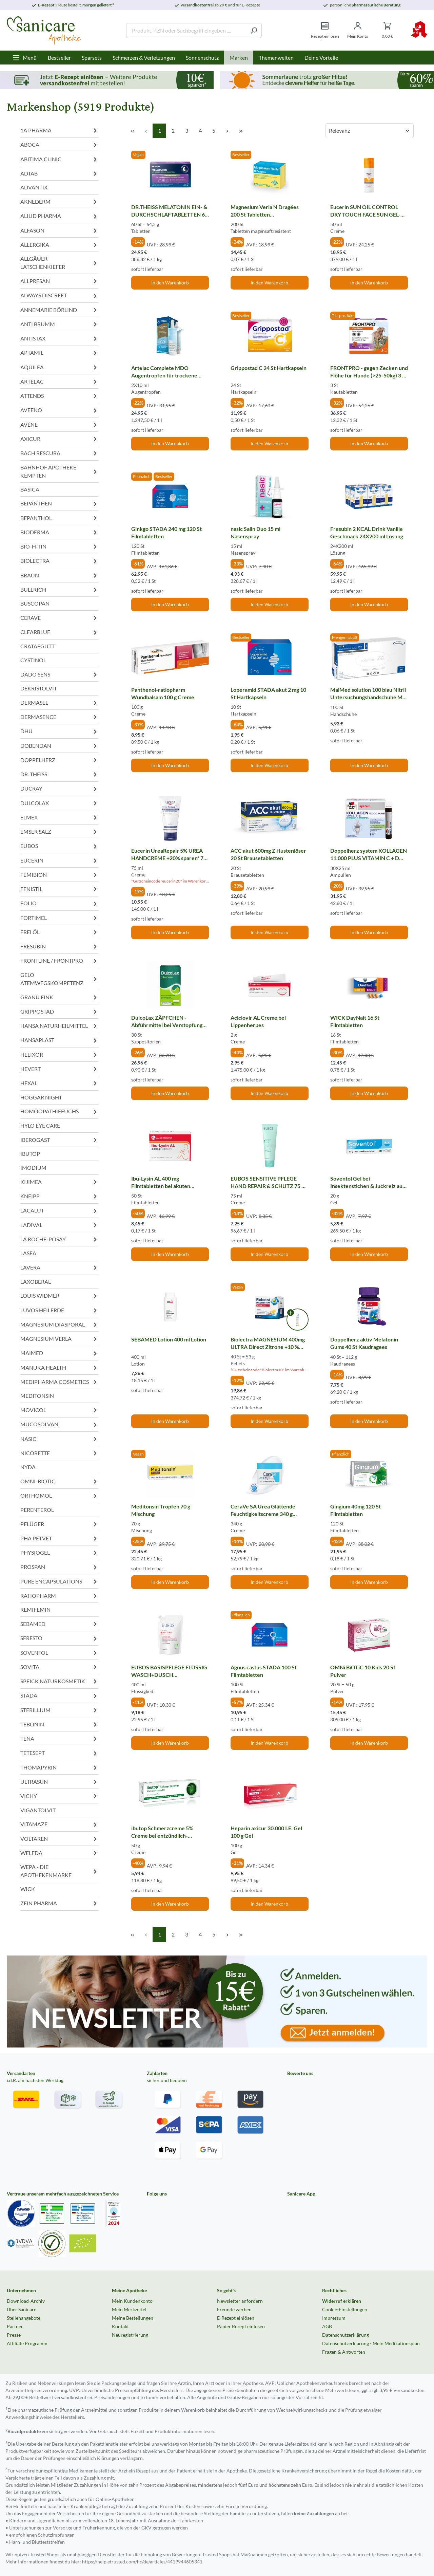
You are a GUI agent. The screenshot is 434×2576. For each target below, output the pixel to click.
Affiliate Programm (27, 2343)
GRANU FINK (59, 997)
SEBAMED (59, 1623)
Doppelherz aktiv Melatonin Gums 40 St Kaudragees (364, 1343)
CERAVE (59, 617)
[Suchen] (254, 30)
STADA (59, 1695)
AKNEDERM (59, 201)
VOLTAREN (59, 1838)
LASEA (28, 1253)
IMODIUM (33, 1167)
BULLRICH (59, 589)
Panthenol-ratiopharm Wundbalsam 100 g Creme (162, 693)
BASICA (29, 489)
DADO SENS (59, 674)
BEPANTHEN (59, 503)
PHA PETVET (59, 1538)
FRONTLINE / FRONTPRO (59, 961)
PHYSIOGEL (59, 1552)
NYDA (28, 1467)
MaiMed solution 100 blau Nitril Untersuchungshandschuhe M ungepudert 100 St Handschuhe (368, 693)
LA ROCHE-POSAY (59, 1239)
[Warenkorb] (387, 30)
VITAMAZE (59, 1824)
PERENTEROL (37, 1509)
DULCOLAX (59, 803)
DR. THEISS (59, 774)
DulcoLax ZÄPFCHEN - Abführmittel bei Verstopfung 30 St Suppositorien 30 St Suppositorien (166, 1021)
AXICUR (59, 438)
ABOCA (59, 145)
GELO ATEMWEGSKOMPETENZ (59, 978)
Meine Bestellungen (132, 2318)
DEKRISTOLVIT (38, 688)
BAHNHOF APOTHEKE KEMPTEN (59, 471)
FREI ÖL (59, 932)
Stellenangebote (23, 2318)
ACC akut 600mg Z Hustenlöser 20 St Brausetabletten (268, 854)
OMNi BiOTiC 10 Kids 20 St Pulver (362, 1671)
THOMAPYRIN (59, 1767)
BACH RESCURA (59, 453)
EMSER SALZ (59, 831)
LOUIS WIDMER (59, 1296)
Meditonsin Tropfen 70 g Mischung (160, 1510)
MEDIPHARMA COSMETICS (59, 1381)
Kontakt (120, 2326)
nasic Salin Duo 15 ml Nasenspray (255, 532)
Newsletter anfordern (240, 2301)
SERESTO (59, 1638)
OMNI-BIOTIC (59, 1481)
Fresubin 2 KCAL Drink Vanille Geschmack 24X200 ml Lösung (366, 532)
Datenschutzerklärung (345, 2335)
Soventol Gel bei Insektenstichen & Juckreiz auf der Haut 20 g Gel (367, 1182)
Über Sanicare (21, 2309)
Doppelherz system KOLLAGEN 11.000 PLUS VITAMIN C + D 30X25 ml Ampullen (368, 854)
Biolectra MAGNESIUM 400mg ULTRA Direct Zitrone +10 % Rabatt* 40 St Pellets (268, 1343)
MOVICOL (59, 1410)
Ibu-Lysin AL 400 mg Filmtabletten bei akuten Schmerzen (160, 1182)
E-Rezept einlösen (235, 2318)
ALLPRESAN (59, 281)
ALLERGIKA (59, 244)
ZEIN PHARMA (59, 1903)
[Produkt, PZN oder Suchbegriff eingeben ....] (186, 30)
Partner (15, 2326)
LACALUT (59, 1210)
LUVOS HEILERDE (59, 1310)
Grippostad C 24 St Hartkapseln (269, 368)
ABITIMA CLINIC (59, 159)
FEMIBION (59, 874)
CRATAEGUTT (37, 646)
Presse (14, 2335)
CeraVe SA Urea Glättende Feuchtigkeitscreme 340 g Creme (263, 1510)
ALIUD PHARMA (59, 216)
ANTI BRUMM (59, 324)
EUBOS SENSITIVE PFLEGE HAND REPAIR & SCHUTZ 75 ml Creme (269, 1182)
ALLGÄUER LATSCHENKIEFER (59, 262)
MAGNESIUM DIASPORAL (59, 1324)
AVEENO (59, 410)
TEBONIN (59, 1724)
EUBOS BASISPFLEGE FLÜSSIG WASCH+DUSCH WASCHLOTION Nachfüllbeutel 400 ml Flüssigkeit (169, 1671)
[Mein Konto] (357, 30)
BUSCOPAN (35, 603)
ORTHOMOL (59, 1495)
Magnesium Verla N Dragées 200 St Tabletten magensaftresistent (265, 211)
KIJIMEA (59, 1182)
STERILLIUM (59, 1710)
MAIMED (59, 1353)
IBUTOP (30, 1153)
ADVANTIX (33, 187)
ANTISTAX (59, 338)
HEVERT (59, 1068)
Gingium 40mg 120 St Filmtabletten (355, 1510)
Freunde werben (234, 2309)
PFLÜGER (59, 1524)
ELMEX (59, 817)
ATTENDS (59, 395)
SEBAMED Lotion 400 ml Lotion (168, 1339)
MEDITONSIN (37, 1395)
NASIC (59, 1438)
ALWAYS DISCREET (59, 295)
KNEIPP (59, 1196)
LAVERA (59, 1267)
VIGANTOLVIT (38, 1810)
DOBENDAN (59, 745)
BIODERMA (59, 532)
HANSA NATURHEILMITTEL (59, 1025)
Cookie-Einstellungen (344, 2309)
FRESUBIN (59, 946)
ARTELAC (59, 381)
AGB (327, 2326)
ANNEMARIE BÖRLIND (59, 309)
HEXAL (59, 1083)
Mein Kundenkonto (132, 2301)
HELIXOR (59, 1054)
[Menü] (24, 57)
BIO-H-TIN (59, 546)
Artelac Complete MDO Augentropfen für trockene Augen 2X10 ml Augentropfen (167, 372)
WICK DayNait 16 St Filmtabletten (354, 1021)
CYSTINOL (33, 660)
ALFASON (59, 230)
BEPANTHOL (59, 518)
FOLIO (59, 903)
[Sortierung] (370, 130)
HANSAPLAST (59, 1040)
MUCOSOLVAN (59, 1424)
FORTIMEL (59, 917)
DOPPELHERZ (59, 760)
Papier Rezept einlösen (241, 2326)
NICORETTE (59, 1453)
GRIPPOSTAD (59, 1011)
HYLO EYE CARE (40, 1125)
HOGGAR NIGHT (41, 1097)
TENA (59, 1738)
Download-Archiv (26, 2301)
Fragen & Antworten (343, 2352)
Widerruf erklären (341, 2301)
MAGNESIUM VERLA (59, 1338)
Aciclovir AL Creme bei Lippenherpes (258, 1021)
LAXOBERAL (35, 1281)
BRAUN (59, 575)
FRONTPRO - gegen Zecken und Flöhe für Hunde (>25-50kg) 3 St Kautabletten (369, 372)
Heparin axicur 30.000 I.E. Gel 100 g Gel (266, 1832)
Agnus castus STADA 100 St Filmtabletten (264, 1671)
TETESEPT (59, 1753)
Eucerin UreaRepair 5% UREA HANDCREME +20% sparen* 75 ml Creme (168, 854)
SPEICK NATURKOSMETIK (59, 1681)
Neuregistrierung (130, 2335)
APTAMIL (59, 353)
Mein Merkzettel (129, 2309)
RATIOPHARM (59, 1595)
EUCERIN (59, 860)
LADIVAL (59, 1225)
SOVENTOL (59, 1652)
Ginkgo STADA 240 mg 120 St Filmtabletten (166, 532)
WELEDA (59, 1853)
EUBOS (59, 846)
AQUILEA (59, 367)
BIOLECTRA (59, 561)
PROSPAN (59, 1567)
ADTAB (59, 173)
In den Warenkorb (170, 282)
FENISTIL (59, 889)
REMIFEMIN (35, 1609)
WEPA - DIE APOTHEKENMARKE (59, 1871)
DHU (59, 731)
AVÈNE (59, 424)
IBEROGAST (59, 1139)
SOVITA (59, 1667)
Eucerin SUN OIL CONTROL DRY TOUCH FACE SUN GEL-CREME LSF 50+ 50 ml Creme (365, 211)
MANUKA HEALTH (59, 1367)
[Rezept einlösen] (325, 30)
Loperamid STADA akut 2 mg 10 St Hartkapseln (268, 693)
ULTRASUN (59, 1781)
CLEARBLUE (59, 632)
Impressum (334, 2318)
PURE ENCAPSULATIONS (59, 1581)
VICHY (59, 1796)
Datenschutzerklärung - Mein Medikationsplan (371, 2343)
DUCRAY (59, 788)
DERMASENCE (59, 716)
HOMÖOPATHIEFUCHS (59, 1111)
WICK (27, 1889)
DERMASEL (59, 702)
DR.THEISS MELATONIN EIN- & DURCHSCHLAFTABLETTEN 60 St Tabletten (169, 211)
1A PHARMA (59, 130)
